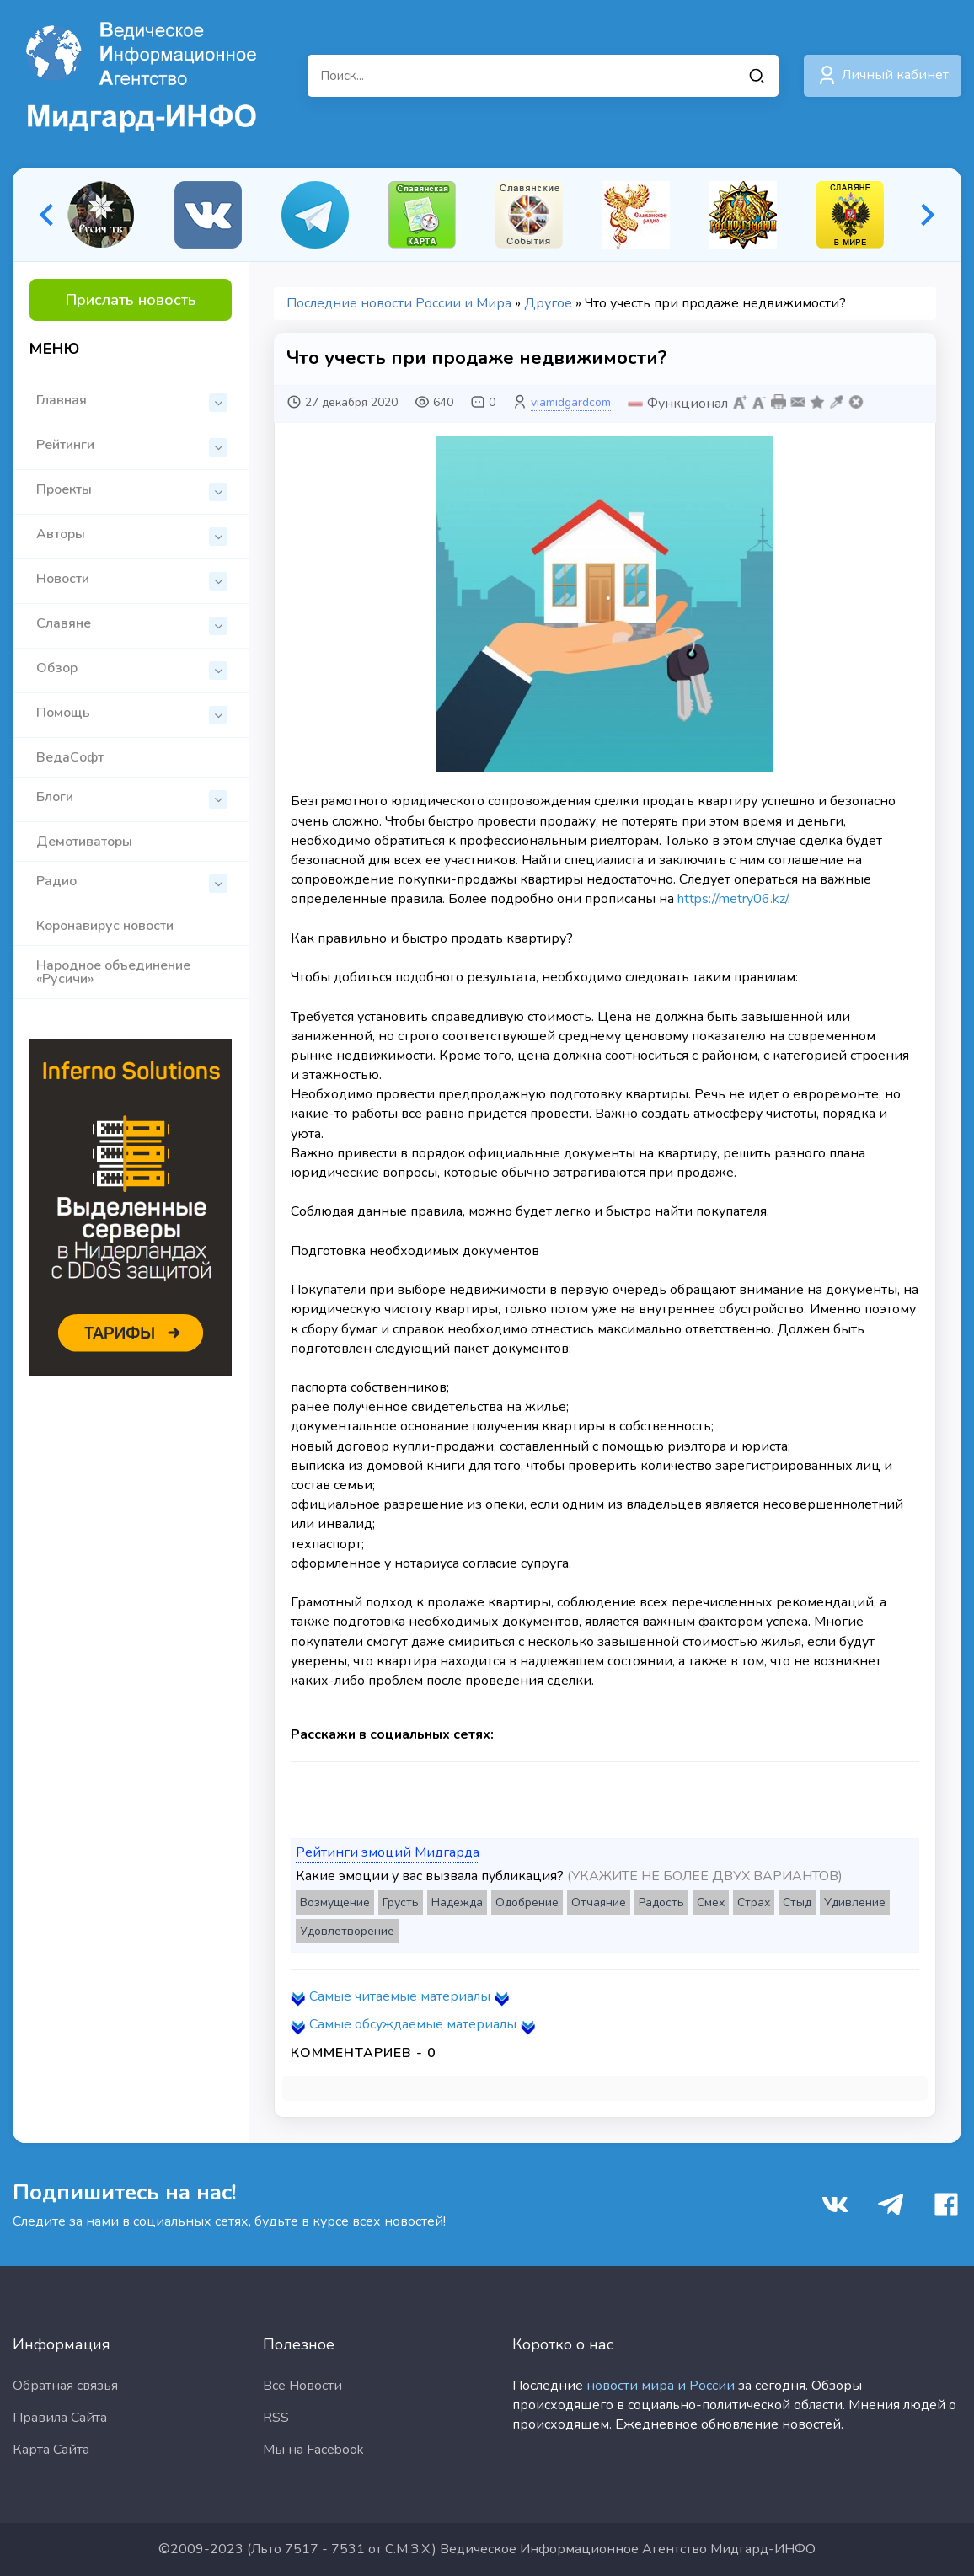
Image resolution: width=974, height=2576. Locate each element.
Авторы (131, 535)
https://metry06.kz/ (732, 899)
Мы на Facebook (313, 2449)
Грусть (401, 1903)
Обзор (131, 669)
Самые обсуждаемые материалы (412, 2024)
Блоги (131, 798)
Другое (548, 303)
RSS (276, 2417)
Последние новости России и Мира (398, 303)
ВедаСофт (70, 757)
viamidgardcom (571, 402)
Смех (711, 1903)
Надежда (457, 1903)
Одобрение (527, 1903)
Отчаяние (598, 1903)
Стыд (797, 1903)
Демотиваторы (84, 841)
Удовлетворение (347, 1931)
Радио (131, 882)
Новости (131, 580)
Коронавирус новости (105, 926)
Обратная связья (65, 2385)
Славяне (131, 624)
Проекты (131, 490)
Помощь (131, 713)
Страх (753, 1903)
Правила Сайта (60, 2417)
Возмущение (335, 1903)
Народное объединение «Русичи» (113, 972)
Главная (131, 401)
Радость (661, 1903)
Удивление (855, 1903)
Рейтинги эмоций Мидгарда (387, 1852)
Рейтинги (131, 446)
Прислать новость (131, 300)
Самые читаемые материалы (399, 1996)
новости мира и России (660, 2385)
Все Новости (302, 2385)
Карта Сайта (51, 2449)
